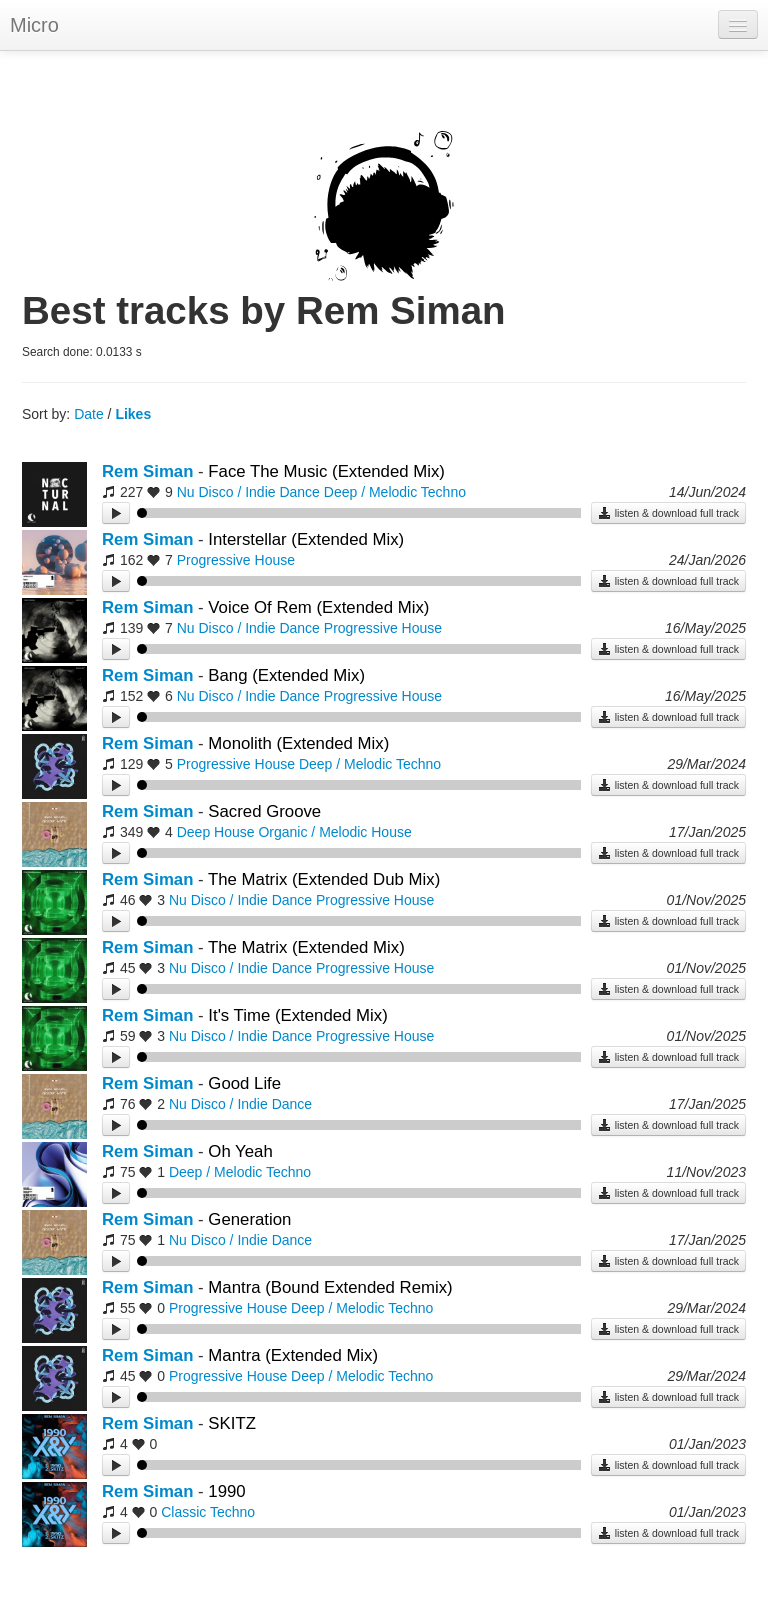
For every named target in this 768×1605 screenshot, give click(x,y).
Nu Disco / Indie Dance (248, 492)
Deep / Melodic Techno (395, 492)
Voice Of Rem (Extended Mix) (318, 607)
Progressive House (236, 560)
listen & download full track (668, 513)
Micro (34, 25)
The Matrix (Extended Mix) (306, 947)
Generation (249, 1219)
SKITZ (232, 1423)
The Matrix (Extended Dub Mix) (324, 879)
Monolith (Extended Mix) (298, 743)
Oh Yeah (240, 1151)
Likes (133, 414)
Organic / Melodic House (334, 832)
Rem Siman (147, 471)
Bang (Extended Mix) (286, 675)
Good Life (244, 1083)
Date (89, 414)
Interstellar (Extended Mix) (306, 539)
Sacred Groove (264, 811)
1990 (226, 1491)
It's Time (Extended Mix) (297, 1015)
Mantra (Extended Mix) (293, 1355)
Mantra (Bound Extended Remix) (330, 1287)
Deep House (216, 832)
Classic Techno (208, 1512)
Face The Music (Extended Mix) (326, 471)
